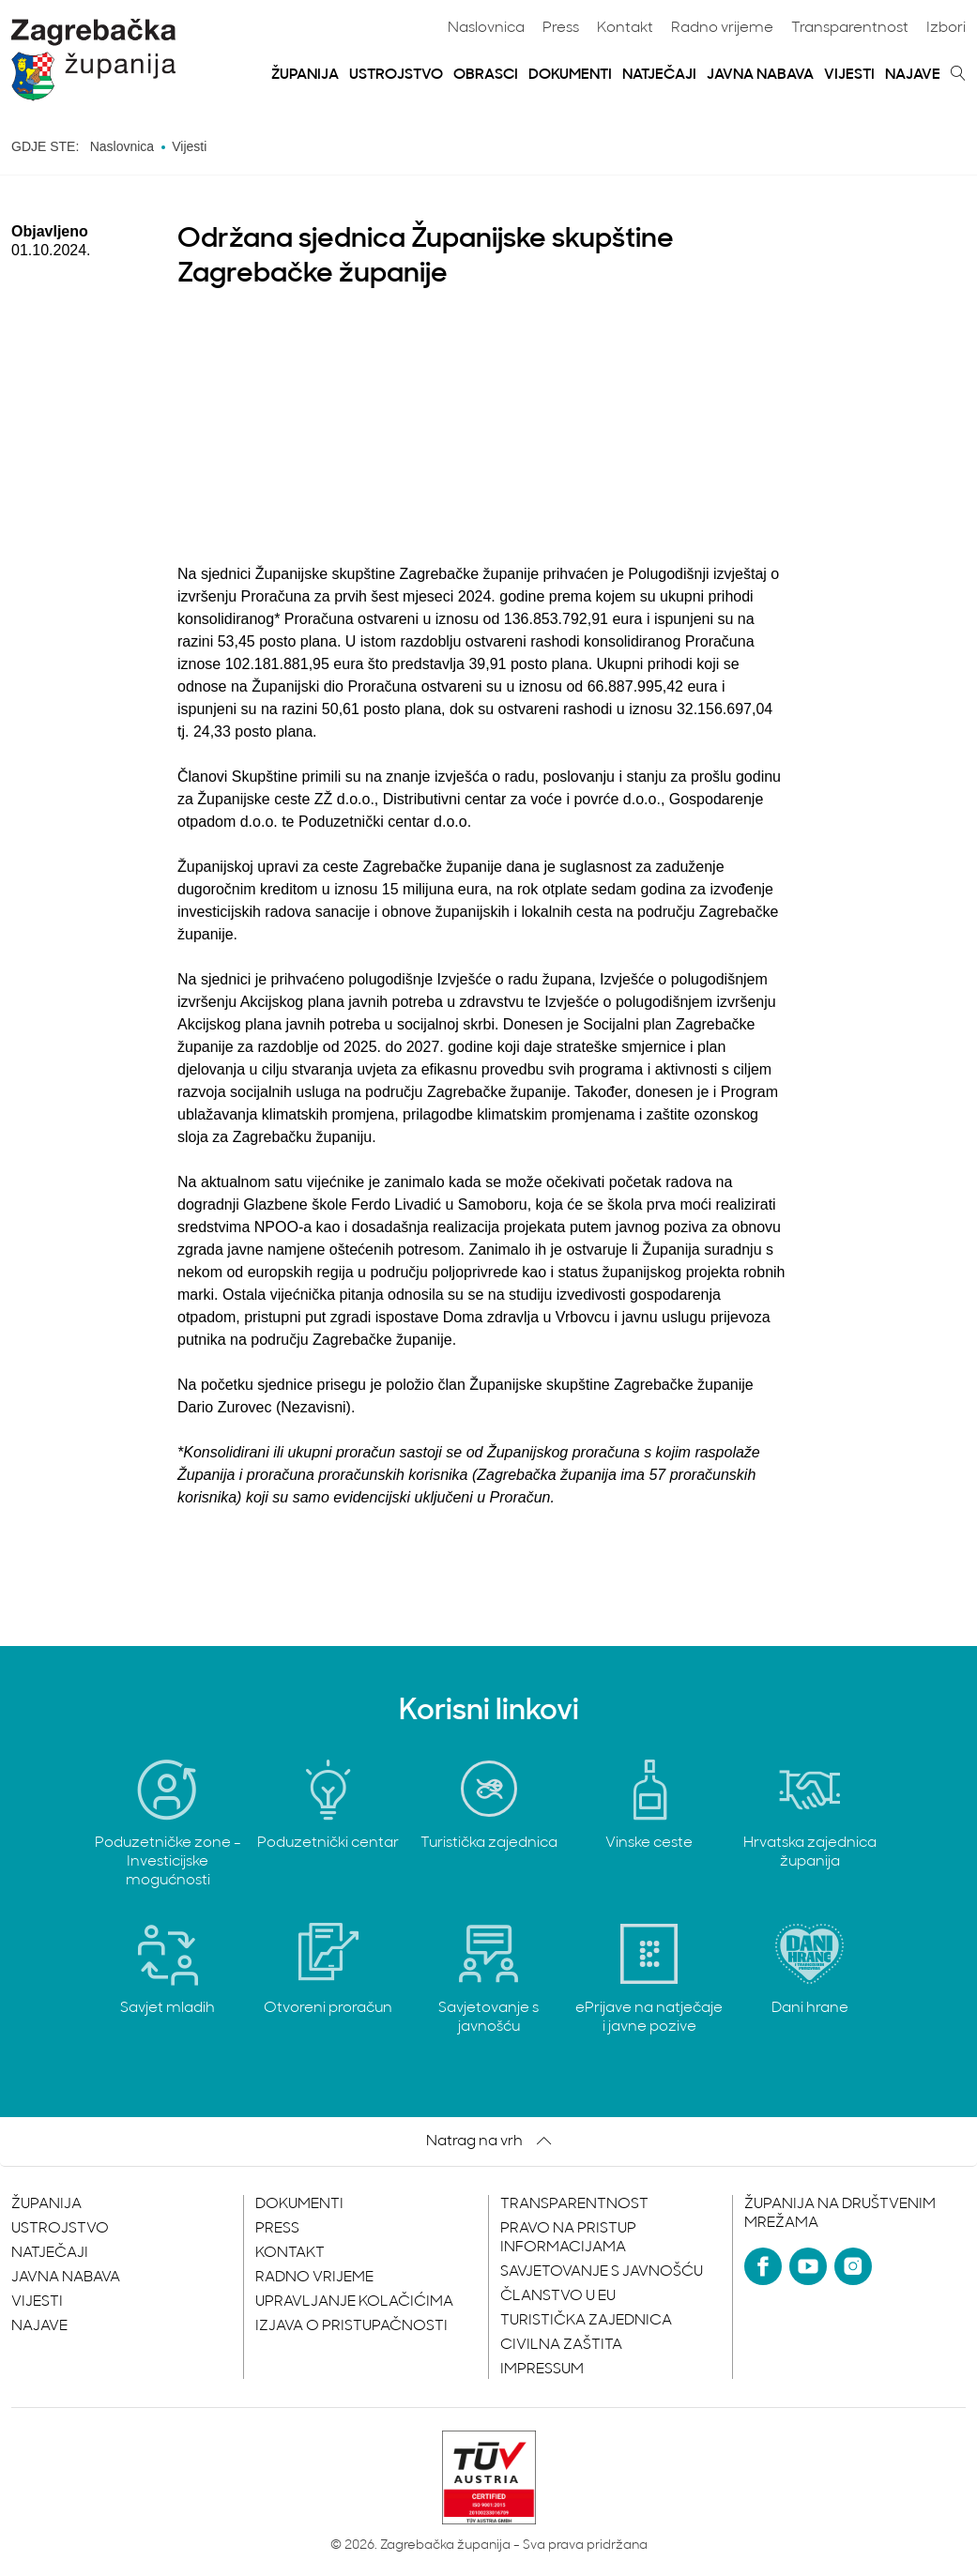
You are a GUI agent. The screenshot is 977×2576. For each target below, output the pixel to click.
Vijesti (849, 75)
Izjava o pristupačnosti (351, 2326)
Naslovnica (486, 28)
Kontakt (625, 28)
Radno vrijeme (722, 28)
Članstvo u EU (558, 2296)
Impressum (542, 2369)
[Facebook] (763, 2266)
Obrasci (485, 75)
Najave (912, 75)
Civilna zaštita (561, 2345)
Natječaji (659, 75)
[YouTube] (808, 2266)
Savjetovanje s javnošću (601, 2271)
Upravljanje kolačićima (354, 2301)
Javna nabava (760, 75)
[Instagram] (853, 2266)
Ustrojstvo (396, 75)
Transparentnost (849, 28)
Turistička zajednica (586, 2320)
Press (560, 28)
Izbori (946, 28)
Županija (305, 75)
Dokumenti (570, 75)
